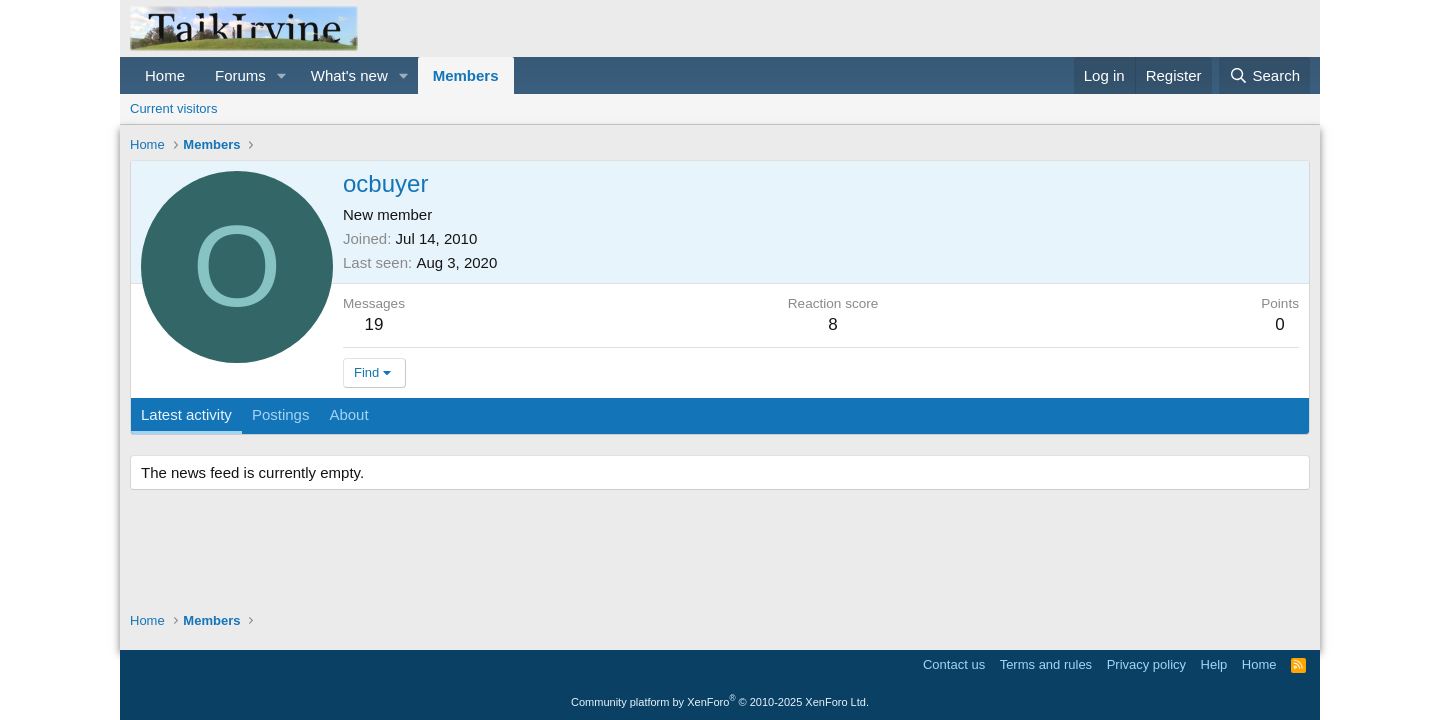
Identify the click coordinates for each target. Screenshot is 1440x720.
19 (374, 324)
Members (466, 75)
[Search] (1264, 75)
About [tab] (348, 414)
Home (165, 75)
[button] (282, 75)
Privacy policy (1146, 664)
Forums (240, 75)
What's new (349, 75)
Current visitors (173, 108)
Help (1214, 664)
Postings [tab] (281, 414)
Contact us (954, 664)
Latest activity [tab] (186, 414)
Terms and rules (1046, 664)
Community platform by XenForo (720, 702)
